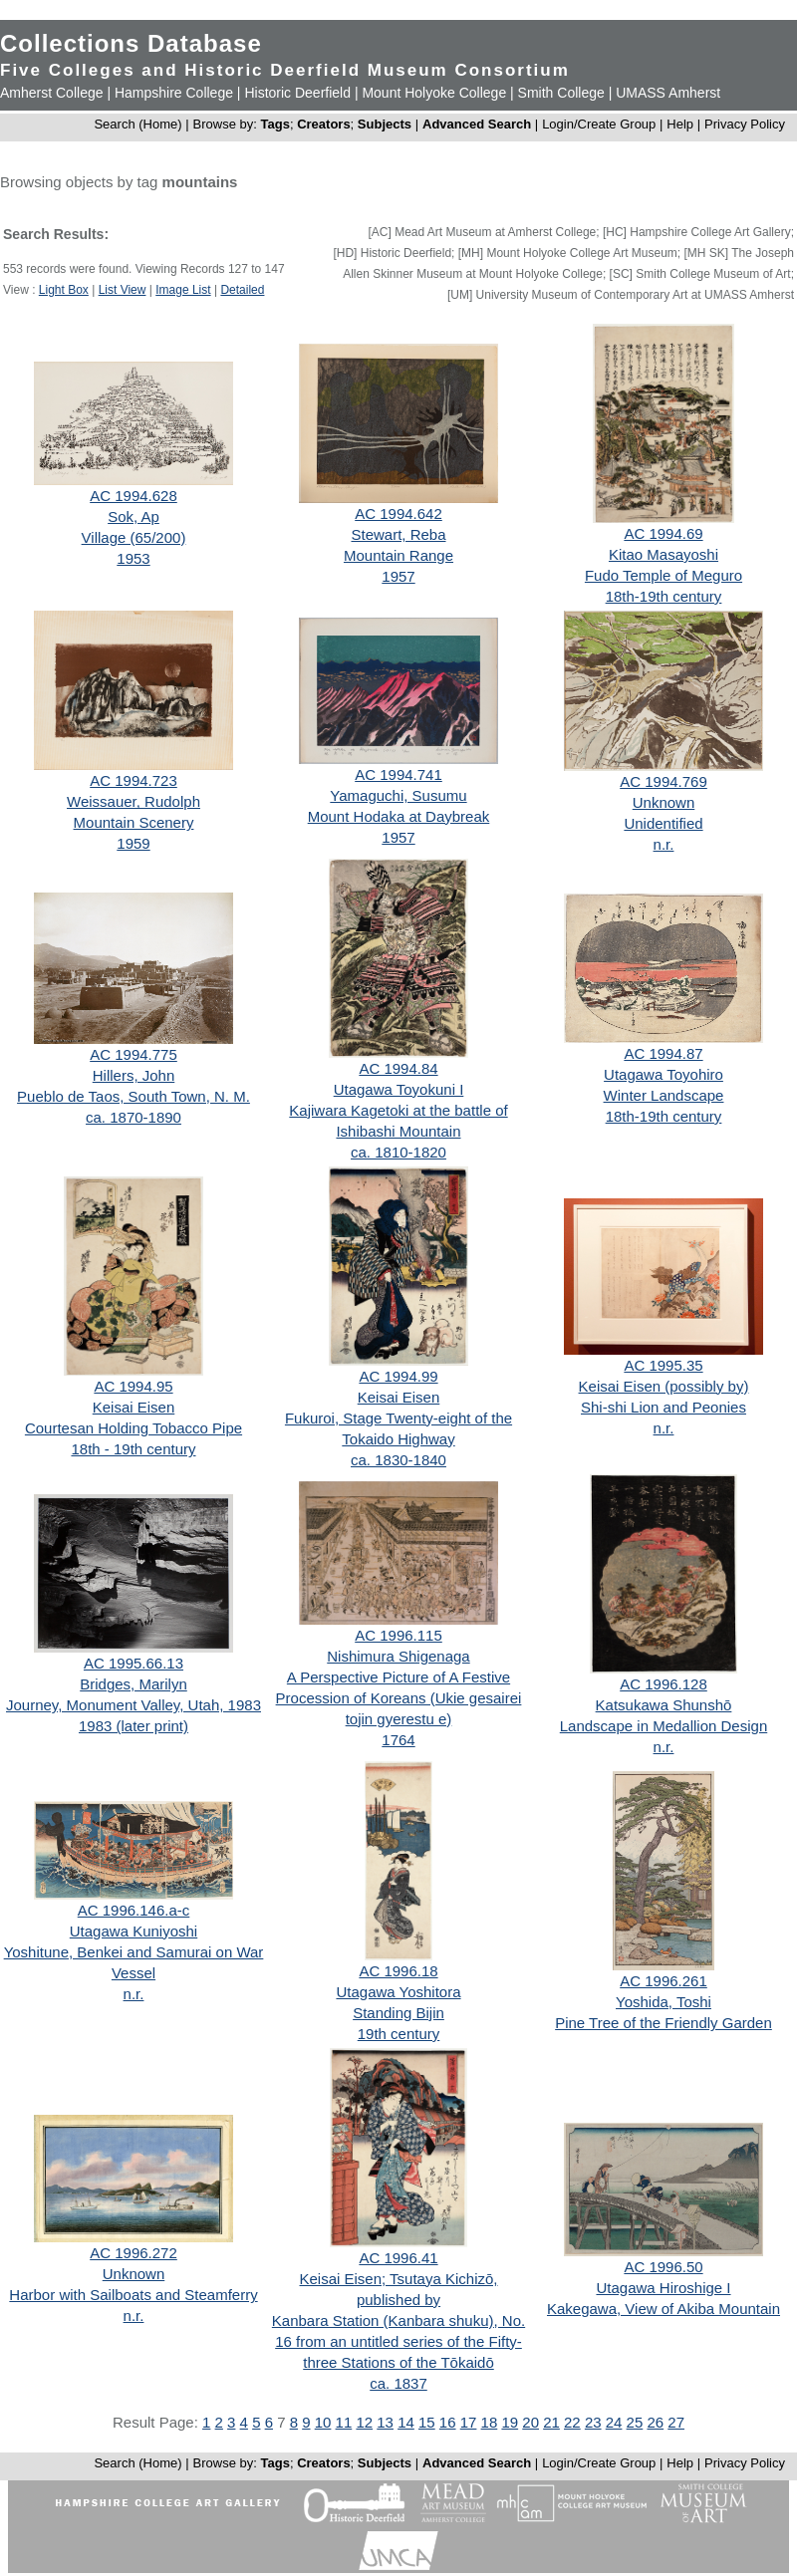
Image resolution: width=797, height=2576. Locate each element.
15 (426, 2422)
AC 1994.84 (398, 1068)
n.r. (664, 844)
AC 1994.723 (133, 780)
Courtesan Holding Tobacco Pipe (133, 1427)
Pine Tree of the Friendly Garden (663, 2022)
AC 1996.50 (663, 2266)
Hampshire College (174, 93)
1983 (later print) (133, 1725)
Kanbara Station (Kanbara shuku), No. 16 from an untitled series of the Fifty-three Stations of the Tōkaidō (398, 2341)
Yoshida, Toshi (663, 2001)
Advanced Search (476, 124)
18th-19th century (664, 596)
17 (468, 2422)
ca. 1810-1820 (398, 1152)
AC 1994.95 (133, 1386)
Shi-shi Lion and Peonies (663, 1407)
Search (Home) (137, 124)
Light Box (64, 290)
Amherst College (52, 93)
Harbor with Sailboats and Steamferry (133, 2294)
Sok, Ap (133, 516)
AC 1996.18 (398, 1970)
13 (385, 2422)
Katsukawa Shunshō (664, 1704)
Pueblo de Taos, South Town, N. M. (133, 1096)
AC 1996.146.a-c (134, 1910)
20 (530, 2422)
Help (679, 124)
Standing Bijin (398, 2012)
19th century (399, 2033)
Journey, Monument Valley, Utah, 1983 (133, 1704)
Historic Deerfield (297, 93)
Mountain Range (398, 555)
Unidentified (663, 823)
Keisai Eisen (134, 1407)
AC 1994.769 (663, 781)
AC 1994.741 (398, 774)
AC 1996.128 (663, 1683)
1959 (133, 843)
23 (593, 2422)
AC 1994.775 (133, 1054)
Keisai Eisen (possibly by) (664, 1386)
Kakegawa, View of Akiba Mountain (663, 2308)
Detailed (242, 290)
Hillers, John (134, 1075)
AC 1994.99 (398, 1376)
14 (406, 2422)
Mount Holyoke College (434, 93)
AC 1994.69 (663, 533)
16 (447, 2422)
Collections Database (131, 43)
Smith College (561, 93)
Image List (182, 290)
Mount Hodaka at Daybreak (399, 816)
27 (675, 2422)
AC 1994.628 (133, 495)
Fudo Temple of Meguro (663, 575)
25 (635, 2422)
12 (364, 2422)
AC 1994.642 (398, 513)
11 (344, 2422)
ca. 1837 (398, 2383)
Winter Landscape (664, 1095)
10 (323, 2422)
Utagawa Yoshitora (398, 1991)
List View (122, 290)
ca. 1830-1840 (398, 1459)
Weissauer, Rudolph (133, 801)
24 (614, 2422)
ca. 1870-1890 (133, 1117)
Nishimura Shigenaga (398, 1656)
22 (572, 2422)
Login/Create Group (601, 124)
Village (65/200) (134, 537)
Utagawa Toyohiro (663, 1074)
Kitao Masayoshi (663, 554)
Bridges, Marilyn (133, 1683)
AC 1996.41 (398, 2257)
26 (655, 2422)
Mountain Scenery (134, 822)
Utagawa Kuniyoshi (133, 1931)
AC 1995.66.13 (133, 1663)
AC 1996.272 (133, 2252)
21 (551, 2422)
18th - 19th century (133, 1448)
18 (489, 2422)
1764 (398, 1739)
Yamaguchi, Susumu (398, 795)
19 (509, 2422)
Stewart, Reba (398, 534)
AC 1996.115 (398, 1635)
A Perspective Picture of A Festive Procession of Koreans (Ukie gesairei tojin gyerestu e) (399, 1698)
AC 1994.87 (663, 1053)
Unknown (664, 802)
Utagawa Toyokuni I (399, 1089)
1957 (398, 576)
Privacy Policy (744, 124)
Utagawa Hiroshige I (663, 2287)
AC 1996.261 (663, 1980)
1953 (133, 558)
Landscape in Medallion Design (663, 1725)
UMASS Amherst (668, 93)
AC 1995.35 (663, 1365)
